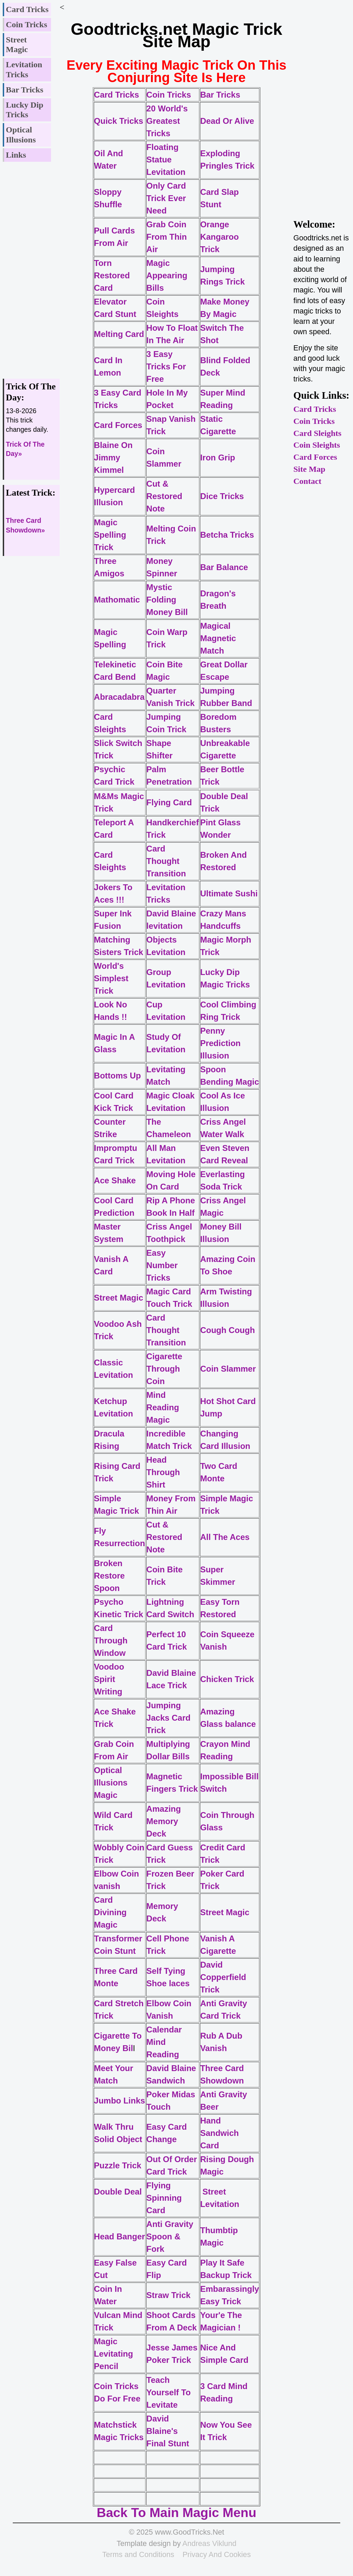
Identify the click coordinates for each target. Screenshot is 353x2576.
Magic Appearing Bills (167, 275)
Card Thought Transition (166, 861)
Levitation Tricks (24, 69)
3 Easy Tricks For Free (166, 366)
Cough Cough (228, 1330)
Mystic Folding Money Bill (167, 600)
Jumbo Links (119, 2100)
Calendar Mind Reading (164, 2042)
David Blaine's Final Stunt (168, 2431)
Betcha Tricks (227, 534)
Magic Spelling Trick (110, 535)
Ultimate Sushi (229, 893)
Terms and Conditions (138, 2554)
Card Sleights (317, 433)
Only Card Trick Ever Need (166, 198)
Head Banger (119, 2236)
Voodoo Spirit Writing (109, 1679)
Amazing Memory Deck (164, 1821)
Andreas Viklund (209, 2543)
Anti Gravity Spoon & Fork (170, 2236)
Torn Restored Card (112, 275)
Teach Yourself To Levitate (169, 2392)
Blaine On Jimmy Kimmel (113, 457)
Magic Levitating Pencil (113, 2354)
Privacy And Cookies (216, 2554)
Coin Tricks (26, 24)
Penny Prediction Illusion (220, 1043)
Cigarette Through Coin (164, 1369)
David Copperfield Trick (223, 1977)
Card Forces (315, 456)
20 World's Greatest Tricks (167, 121)
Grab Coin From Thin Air (167, 237)
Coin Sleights (316, 444)
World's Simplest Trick (111, 978)
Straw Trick (169, 2295)
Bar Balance (224, 567)
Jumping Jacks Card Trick (169, 1718)
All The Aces (225, 1537)
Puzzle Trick (117, 2165)
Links (16, 154)
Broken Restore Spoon (109, 1576)
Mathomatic (117, 599)
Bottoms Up (117, 1075)
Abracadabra (119, 697)
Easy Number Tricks (162, 1265)
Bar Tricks (24, 89)
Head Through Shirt (163, 1472)
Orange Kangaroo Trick (219, 237)
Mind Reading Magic (163, 1407)
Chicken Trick (227, 1679)
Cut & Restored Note (164, 496)
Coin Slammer (228, 1368)
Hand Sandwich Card (219, 2133)
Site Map (309, 469)
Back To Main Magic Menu (176, 2512)
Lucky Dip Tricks (24, 109)
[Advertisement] (31, 266)
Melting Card (119, 334)
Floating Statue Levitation (166, 159)
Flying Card (169, 802)
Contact (307, 481)
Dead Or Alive (227, 121)
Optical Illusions (21, 134)
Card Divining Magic (110, 1912)
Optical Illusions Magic (111, 1783)
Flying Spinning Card (164, 2198)
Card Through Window (111, 1640)
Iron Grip (217, 457)
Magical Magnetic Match (218, 638)
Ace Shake (115, 1180)
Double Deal (118, 2191)
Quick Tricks (118, 121)
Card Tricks (27, 9)
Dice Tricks (222, 496)
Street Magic (17, 44)
